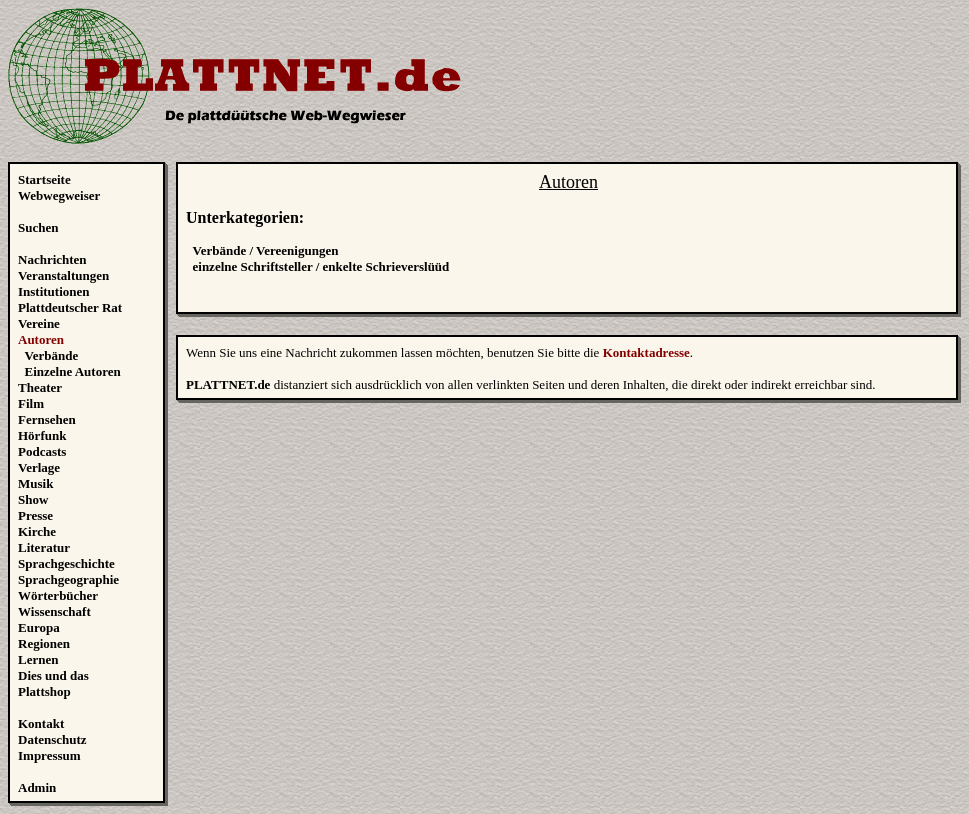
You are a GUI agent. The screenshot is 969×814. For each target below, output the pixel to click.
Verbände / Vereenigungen (266, 250)
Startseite (44, 179)
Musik (35, 483)
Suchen (38, 227)
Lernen (38, 659)
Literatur (44, 547)
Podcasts (42, 451)
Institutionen (54, 291)
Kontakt (41, 723)
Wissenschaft (54, 611)
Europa (39, 627)
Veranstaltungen (63, 275)
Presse (35, 515)
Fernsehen (47, 419)
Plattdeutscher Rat (70, 307)
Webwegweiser (59, 195)
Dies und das (53, 675)
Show (33, 499)
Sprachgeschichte (66, 563)
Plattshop (44, 691)
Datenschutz (52, 739)
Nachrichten (52, 259)
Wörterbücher (58, 595)
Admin (37, 787)
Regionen (44, 643)
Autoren (41, 339)
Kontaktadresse (646, 352)
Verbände (52, 355)
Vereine (39, 323)
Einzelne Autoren (73, 371)
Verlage (39, 467)
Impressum (49, 755)
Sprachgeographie (68, 579)
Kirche (37, 531)
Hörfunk (42, 435)
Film (31, 403)
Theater (40, 387)
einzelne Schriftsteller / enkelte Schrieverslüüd (321, 266)
